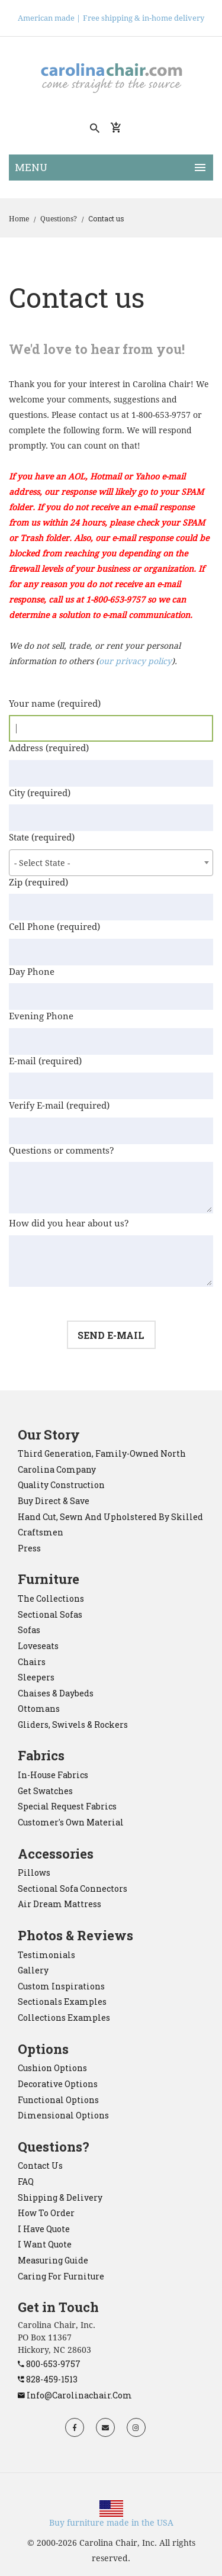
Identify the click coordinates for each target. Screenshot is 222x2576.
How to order (46, 2212)
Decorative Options (58, 2083)
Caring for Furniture (61, 2276)
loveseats (38, 1645)
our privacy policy (135, 661)
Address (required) (49, 748)
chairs (32, 1661)
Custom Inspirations (61, 1986)
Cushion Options (52, 2067)
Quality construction (61, 1484)
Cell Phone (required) (54, 927)
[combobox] (111, 862)
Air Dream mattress (59, 1904)
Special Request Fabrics (67, 1806)
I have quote (44, 2228)
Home (19, 219)
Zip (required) (38, 882)
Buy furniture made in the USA (111, 2522)
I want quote (45, 2244)
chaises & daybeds (56, 1693)
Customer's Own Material (71, 1822)
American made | (49, 18)
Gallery (33, 1970)
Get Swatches (45, 1790)
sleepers (36, 1677)
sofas (29, 1629)
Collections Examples (64, 2017)
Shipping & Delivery (60, 2197)
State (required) (42, 837)
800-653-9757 (49, 2363)
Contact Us (40, 2165)
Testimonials (46, 1954)
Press (29, 1548)
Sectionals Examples (62, 2001)
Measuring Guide (53, 2260)
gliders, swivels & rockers (73, 1724)
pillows (34, 1872)
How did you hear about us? (69, 1223)
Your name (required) (55, 703)
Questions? (58, 219)
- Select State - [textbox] (42, 863)
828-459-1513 (48, 2379)
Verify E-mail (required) (59, 1105)
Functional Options (58, 2099)
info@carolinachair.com (75, 2395)
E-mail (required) (45, 1061)
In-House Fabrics (53, 1774)
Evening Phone (41, 1016)
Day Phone (31, 972)
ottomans (39, 1708)
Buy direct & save (53, 1500)
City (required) (39, 793)
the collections (51, 1598)
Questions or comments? (61, 1150)
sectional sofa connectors (72, 1888)
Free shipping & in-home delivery (143, 18)
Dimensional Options (63, 2115)
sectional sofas (50, 1614)
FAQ (26, 2181)
